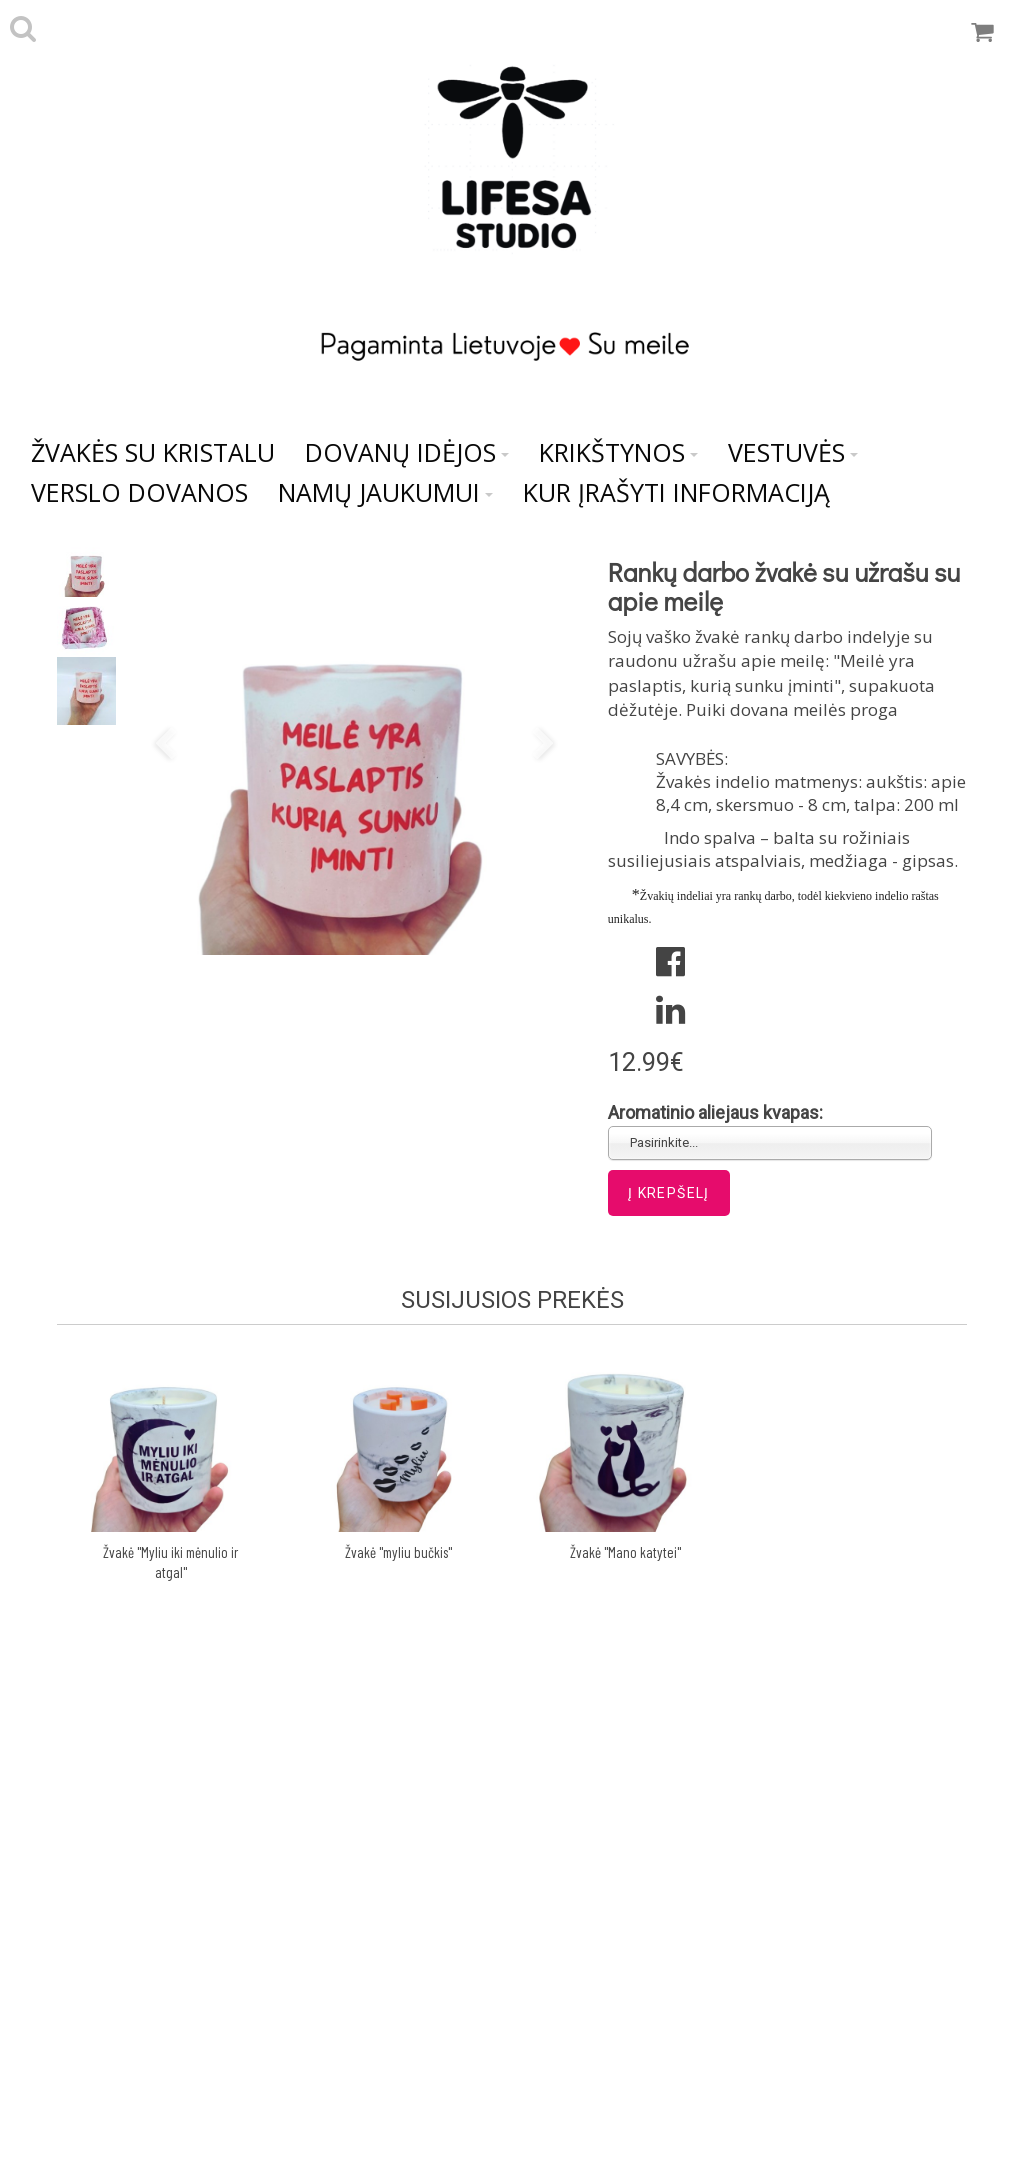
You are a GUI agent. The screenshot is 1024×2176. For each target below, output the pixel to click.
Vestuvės (793, 452)
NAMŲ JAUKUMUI (385, 492)
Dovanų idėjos (407, 452)
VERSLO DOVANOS (139, 492)
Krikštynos (618, 452)
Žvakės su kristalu (153, 452)
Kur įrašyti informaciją (676, 492)
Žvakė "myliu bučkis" (398, 1552)
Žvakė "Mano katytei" (625, 1552)
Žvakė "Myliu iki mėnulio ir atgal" (170, 1562)
